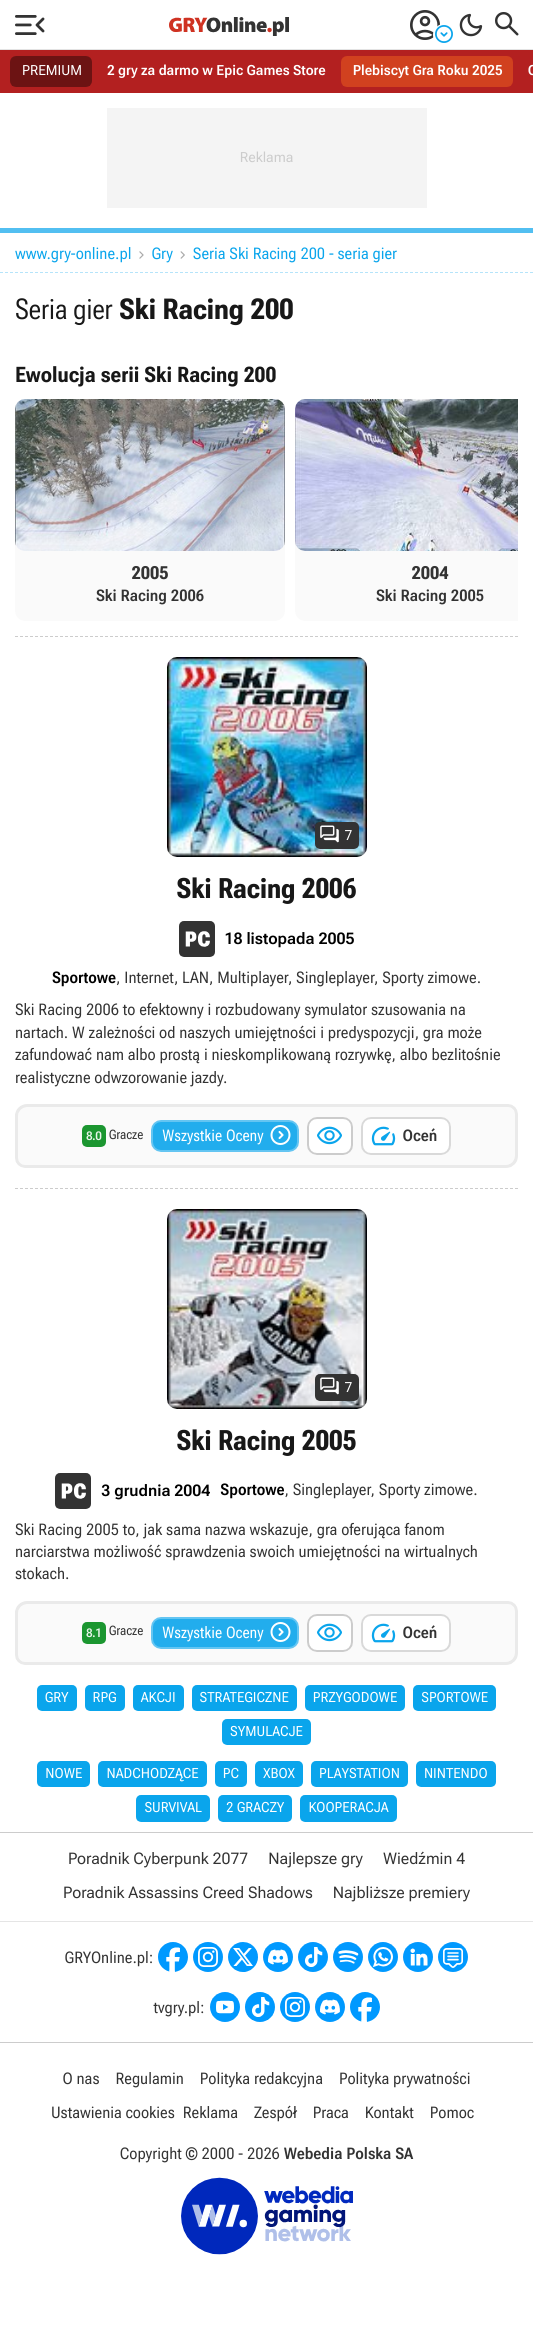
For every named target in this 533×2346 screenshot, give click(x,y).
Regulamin (149, 2078)
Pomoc (452, 2112)
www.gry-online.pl (73, 253)
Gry (162, 253)
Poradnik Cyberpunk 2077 (158, 1858)
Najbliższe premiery (401, 1892)
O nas (81, 2078)
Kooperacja (348, 1808)
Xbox (279, 1774)
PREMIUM (52, 71)
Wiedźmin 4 (424, 1858)
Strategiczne (244, 1698)
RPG (105, 1698)
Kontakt (389, 2112)
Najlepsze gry (315, 1858)
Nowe (63, 1774)
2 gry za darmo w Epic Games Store (216, 71)
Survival (173, 1808)
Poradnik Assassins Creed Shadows (188, 1892)
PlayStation (359, 1774)
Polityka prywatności (405, 2078)
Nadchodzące (152, 1774)
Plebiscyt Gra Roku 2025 (428, 71)
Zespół (275, 2112)
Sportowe (454, 1698)
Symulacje (266, 1732)
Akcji (158, 1698)
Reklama (210, 2112)
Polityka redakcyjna (261, 2078)
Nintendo (456, 1774)
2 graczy (255, 1808)
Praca (331, 2112)
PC (231, 1774)
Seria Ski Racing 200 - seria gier (295, 253)
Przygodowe (355, 1698)
